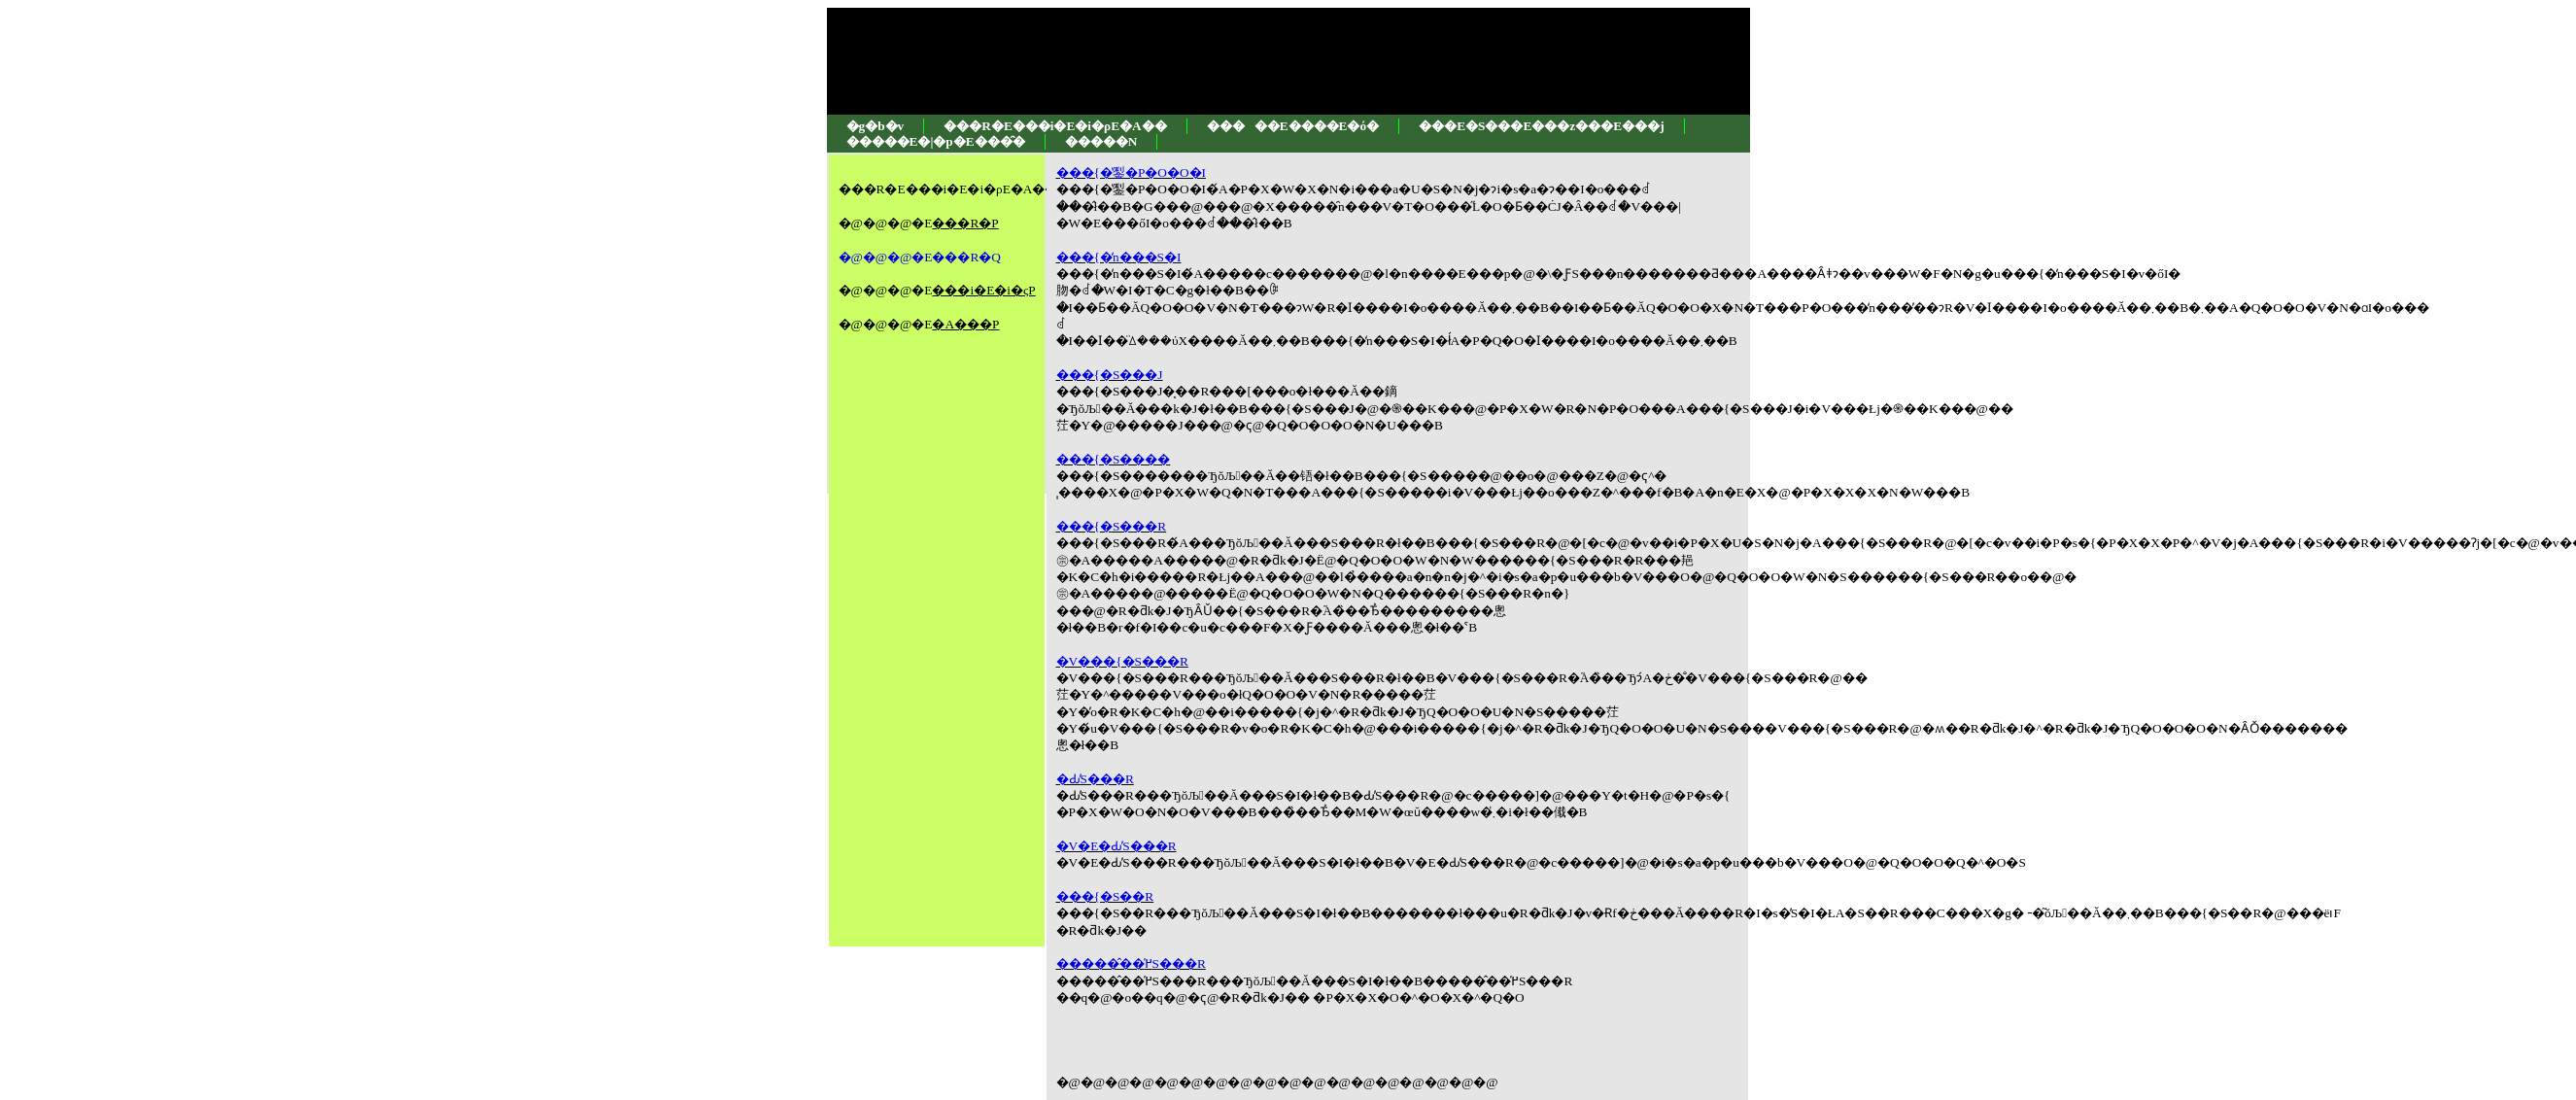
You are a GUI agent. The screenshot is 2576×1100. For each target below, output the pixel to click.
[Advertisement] (897, 567)
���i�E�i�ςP (983, 290)
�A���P (965, 324)
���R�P (965, 223)
